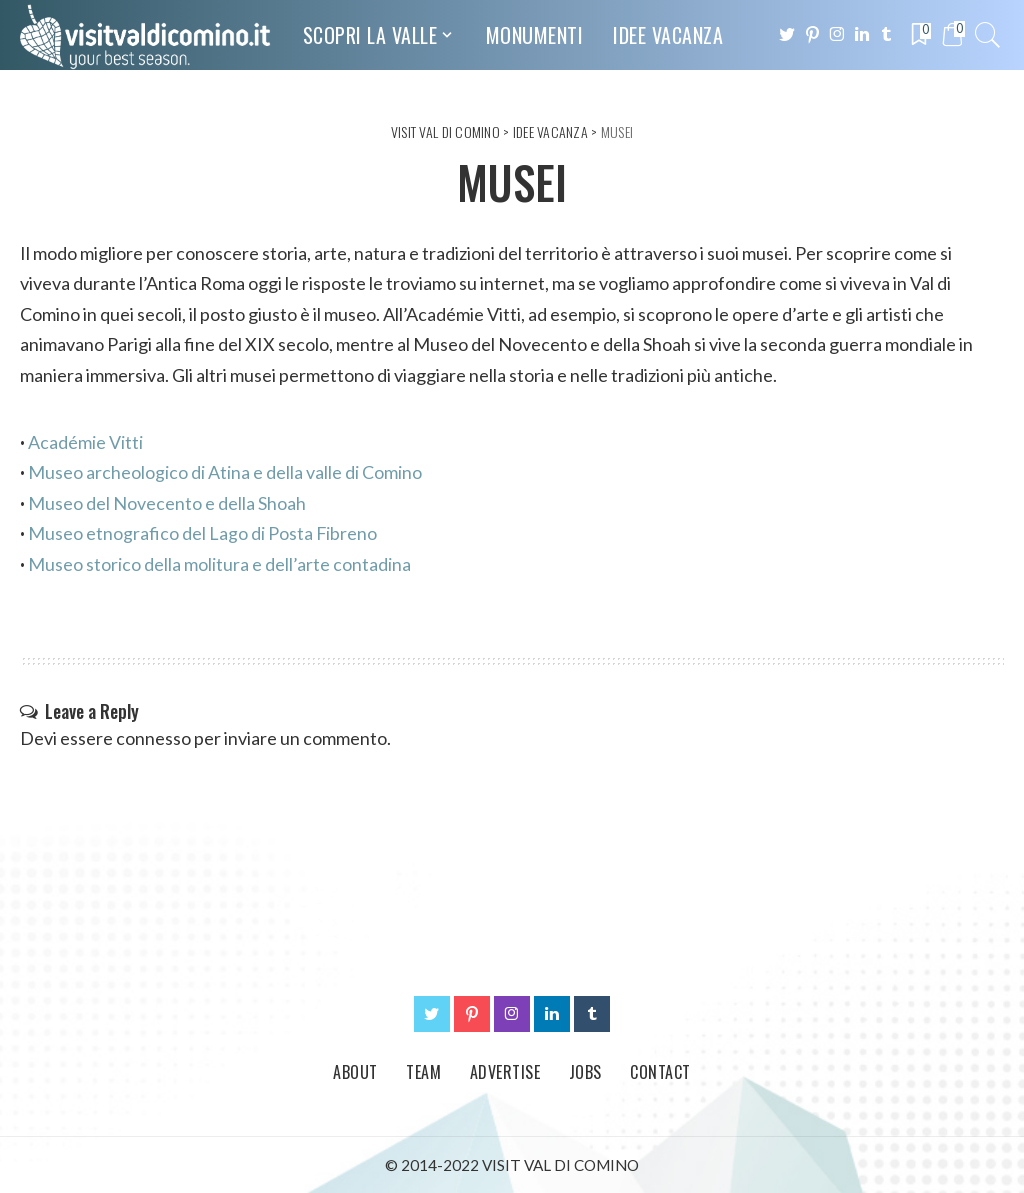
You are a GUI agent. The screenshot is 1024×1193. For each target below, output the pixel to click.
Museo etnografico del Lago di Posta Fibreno (203, 533)
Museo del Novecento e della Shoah (167, 503)
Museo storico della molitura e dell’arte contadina (219, 564)
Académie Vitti (85, 442)
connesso (153, 738)
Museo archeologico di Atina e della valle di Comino (225, 472)
